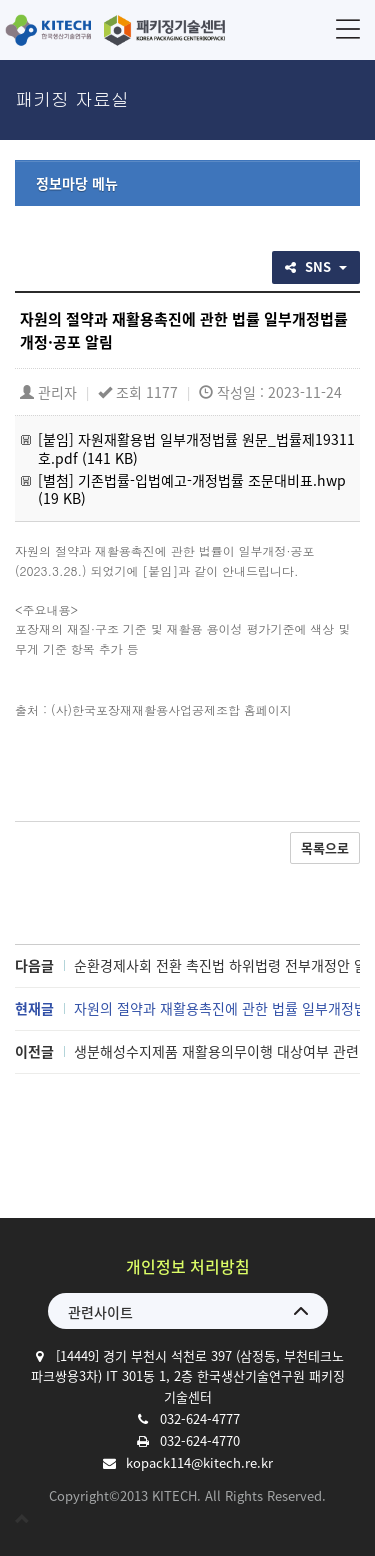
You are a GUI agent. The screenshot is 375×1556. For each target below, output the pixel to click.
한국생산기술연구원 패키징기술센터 (115, 30)
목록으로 (325, 847)
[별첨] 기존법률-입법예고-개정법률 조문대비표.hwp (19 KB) (192, 489)
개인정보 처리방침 (188, 1266)
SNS (316, 266)
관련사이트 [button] (100, 1312)
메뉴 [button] (348, 28)
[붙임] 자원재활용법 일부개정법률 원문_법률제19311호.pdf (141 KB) (196, 448)
